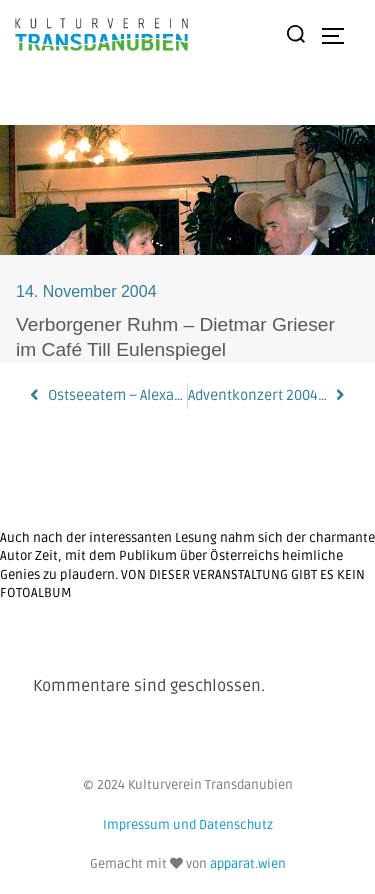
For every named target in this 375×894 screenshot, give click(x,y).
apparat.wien (248, 864)
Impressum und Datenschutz (188, 825)
